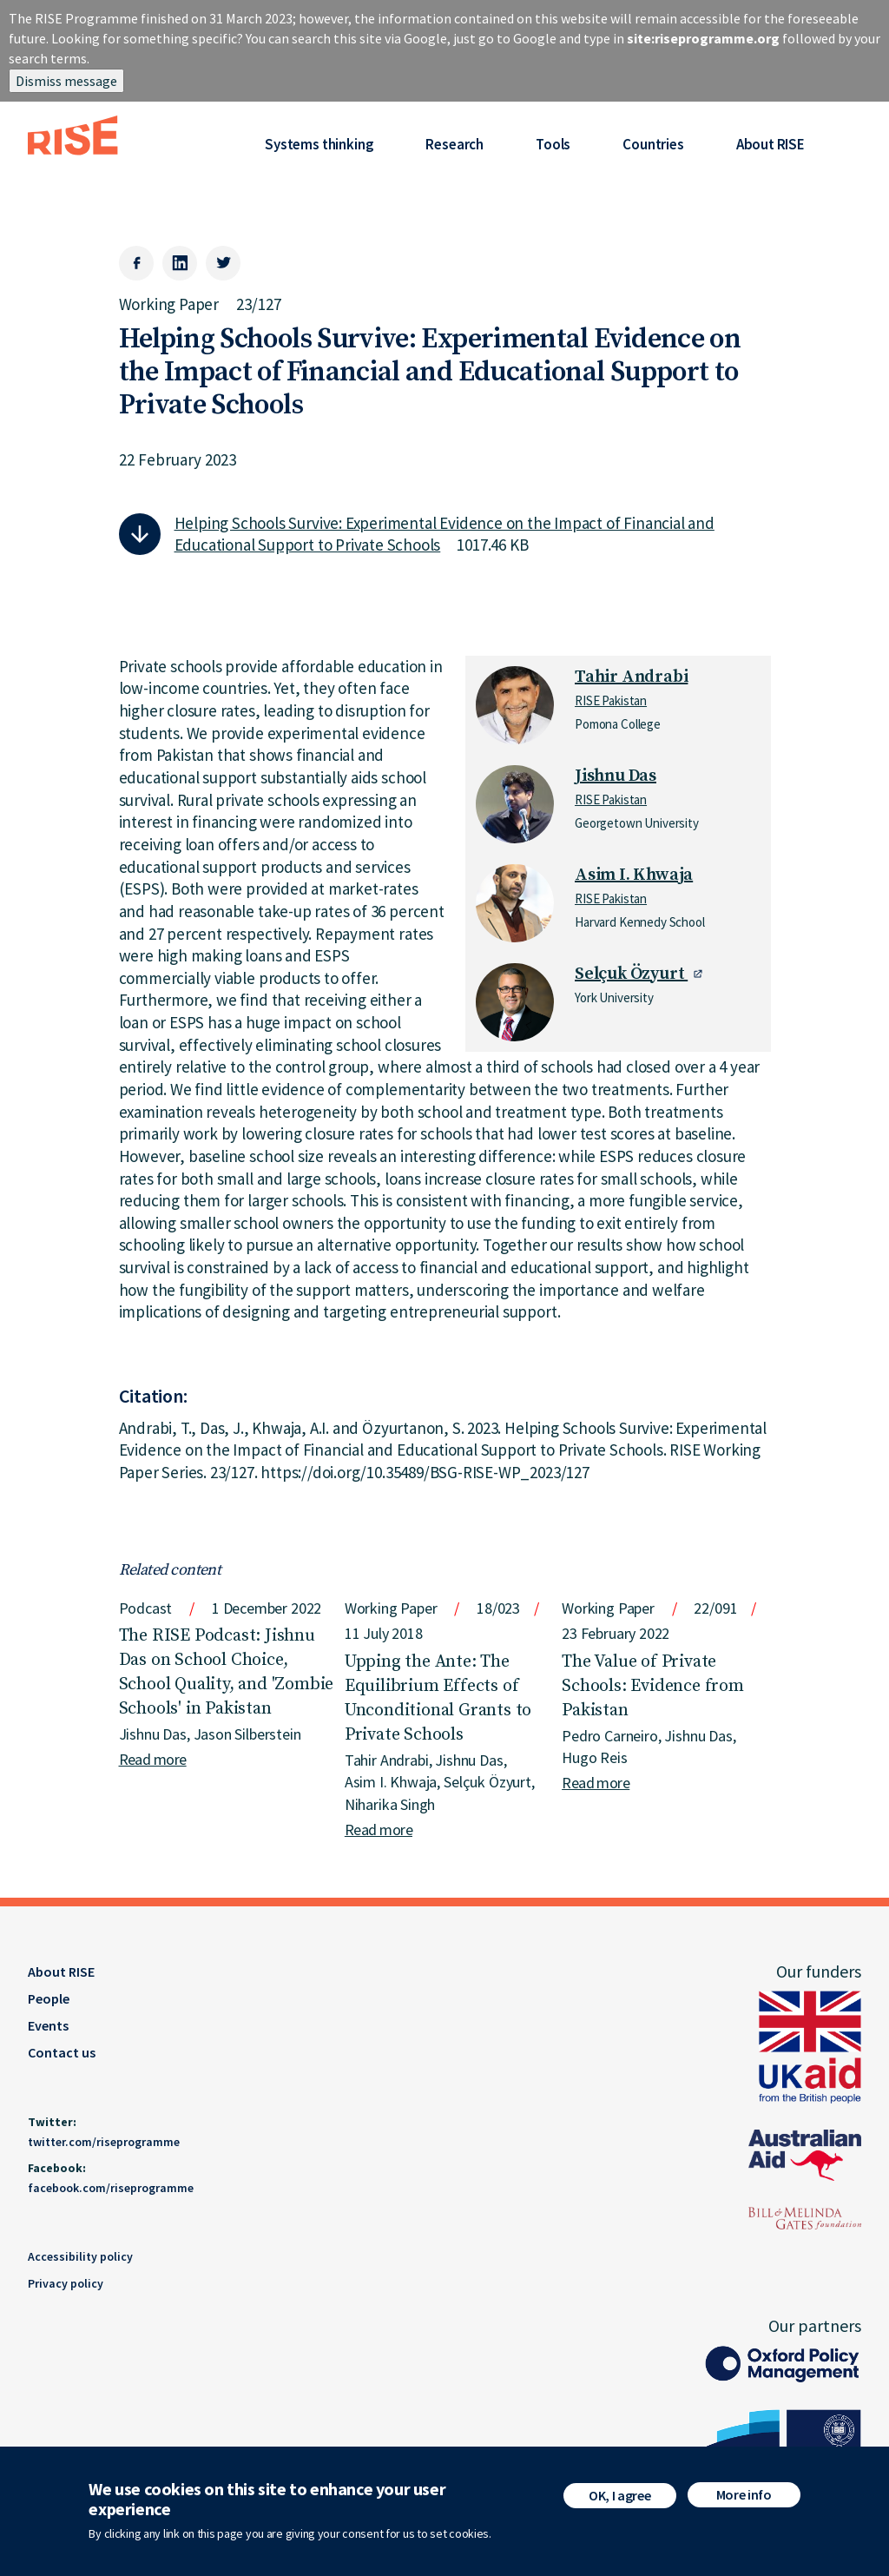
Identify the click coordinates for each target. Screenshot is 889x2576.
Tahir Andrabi (631, 677)
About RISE (770, 144)
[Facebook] (136, 263)
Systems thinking (319, 144)
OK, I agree (619, 2501)
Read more (153, 1759)
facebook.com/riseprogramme (111, 2188)
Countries (652, 144)
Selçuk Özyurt (631, 974)
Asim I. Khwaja (634, 875)
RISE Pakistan (611, 700)
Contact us (61, 2052)
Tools (553, 144)
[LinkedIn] (179, 263)
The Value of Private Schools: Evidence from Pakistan (653, 1686)
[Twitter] (223, 263)
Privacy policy (65, 2283)
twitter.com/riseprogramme (104, 2142)
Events (48, 2025)
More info (744, 2500)
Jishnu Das (615, 776)
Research (454, 144)
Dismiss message (66, 80)
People (48, 1998)
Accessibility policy (80, 2256)
